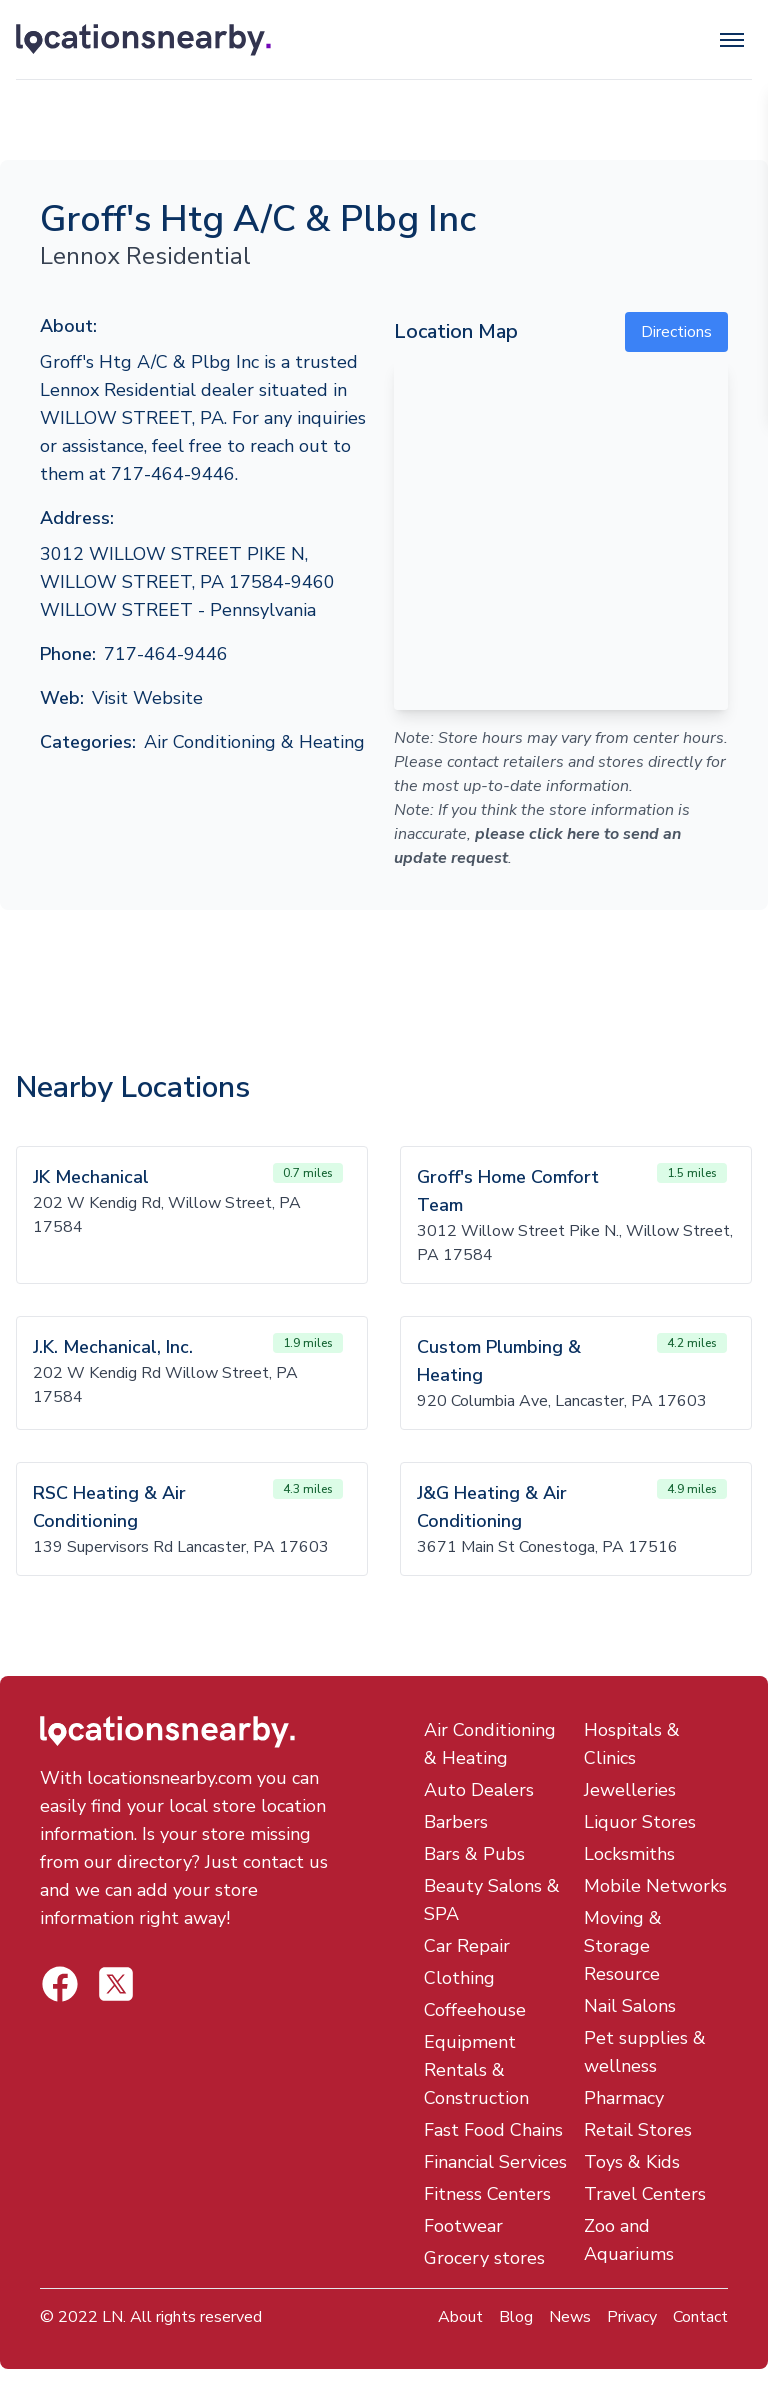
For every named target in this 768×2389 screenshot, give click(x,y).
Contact (700, 2317)
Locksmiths (629, 1854)
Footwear (463, 2226)
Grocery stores (484, 2258)
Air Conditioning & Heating (254, 742)
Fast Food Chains (493, 2130)
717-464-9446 (166, 654)
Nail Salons (630, 2006)
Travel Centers (645, 2194)
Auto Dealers (479, 1790)
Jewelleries (630, 1790)
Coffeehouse (475, 2010)
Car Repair (467, 1946)
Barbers (456, 1822)
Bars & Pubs (474, 1854)
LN (112, 2317)
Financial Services (495, 2162)
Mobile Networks (655, 1886)
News (570, 2317)
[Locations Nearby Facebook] (116, 1984)
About (460, 2317)
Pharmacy (624, 2098)
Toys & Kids (632, 2162)
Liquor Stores (640, 1822)
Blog (516, 2317)
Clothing (459, 1978)
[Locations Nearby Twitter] (60, 1984)
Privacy (632, 2317)
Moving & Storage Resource (623, 1946)
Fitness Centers (487, 2194)
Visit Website (147, 698)
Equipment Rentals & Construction (476, 2070)
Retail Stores (638, 2130)
